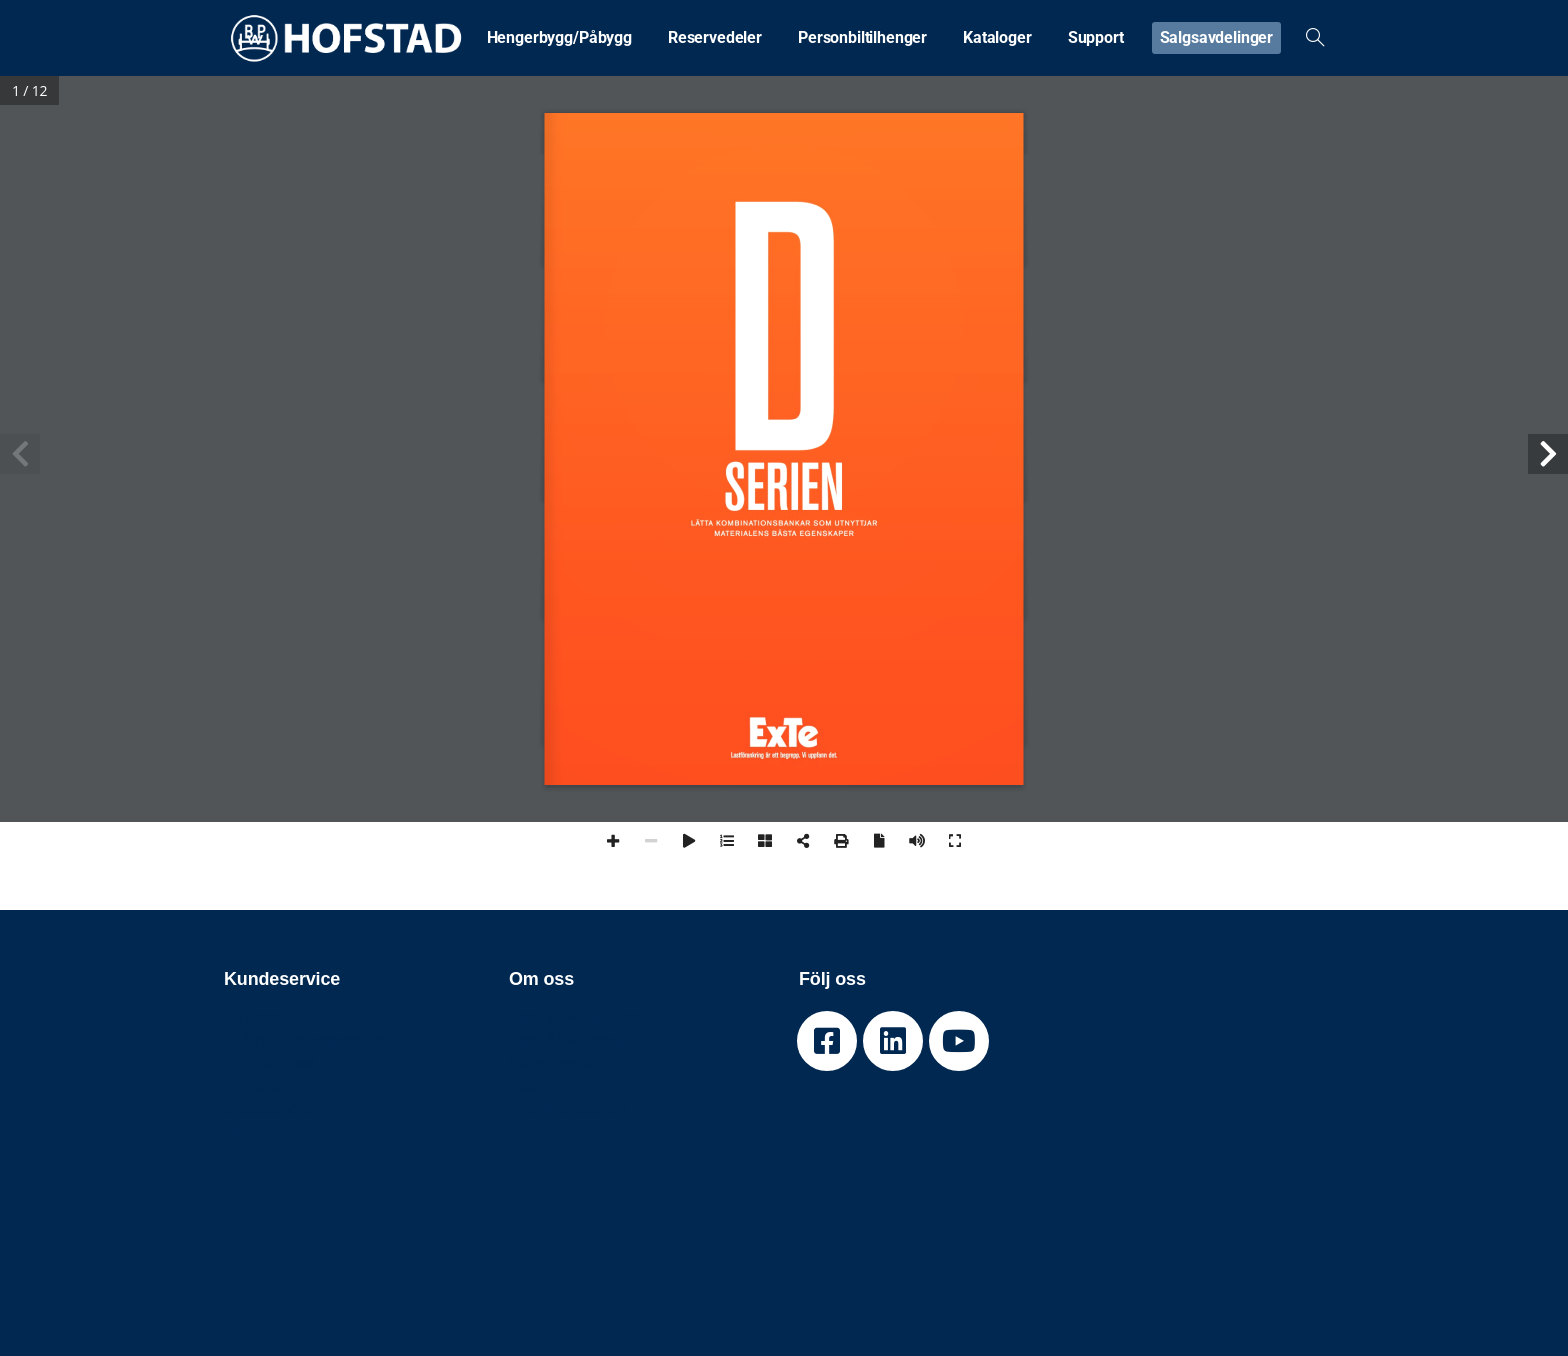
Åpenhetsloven (568, 1108)
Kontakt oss (270, 1062)
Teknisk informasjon (304, 1039)
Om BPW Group (569, 1039)
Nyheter (255, 1085)
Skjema (254, 1016)
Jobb (528, 1085)
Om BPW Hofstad (577, 1016)
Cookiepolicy (275, 1108)
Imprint (252, 1131)
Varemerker (555, 1062)
